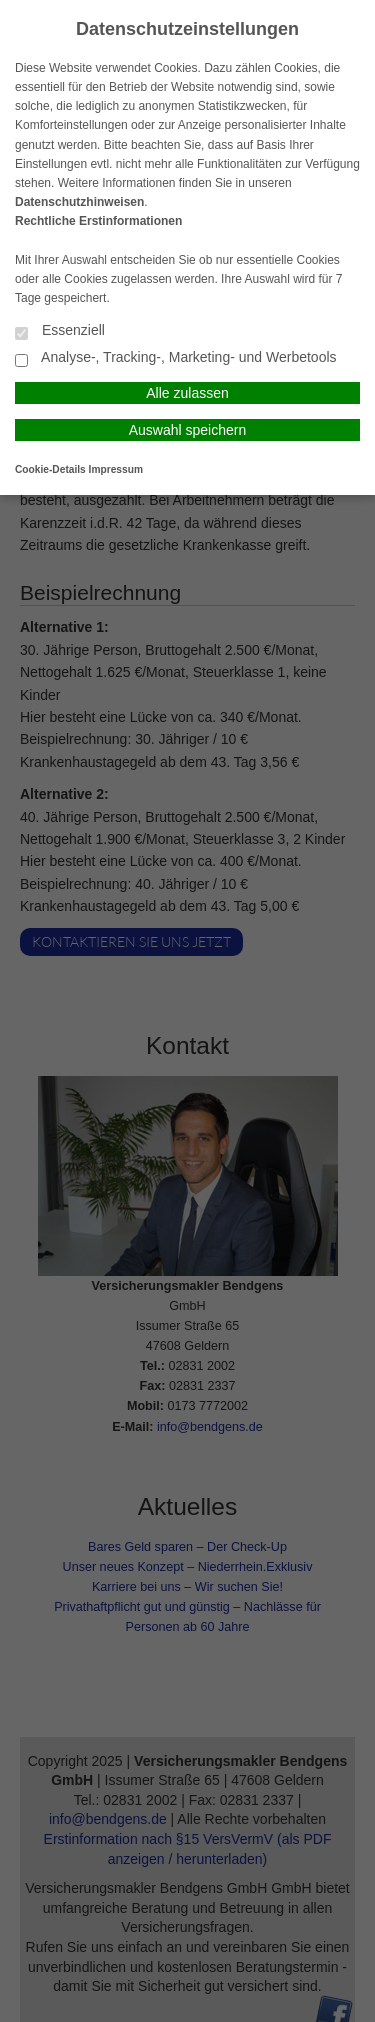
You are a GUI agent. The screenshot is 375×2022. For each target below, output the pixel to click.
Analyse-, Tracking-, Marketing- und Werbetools (176, 358)
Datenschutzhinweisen (79, 202)
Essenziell (60, 331)
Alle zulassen (187, 393)
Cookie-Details (50, 469)
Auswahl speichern (188, 430)
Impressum (116, 469)
